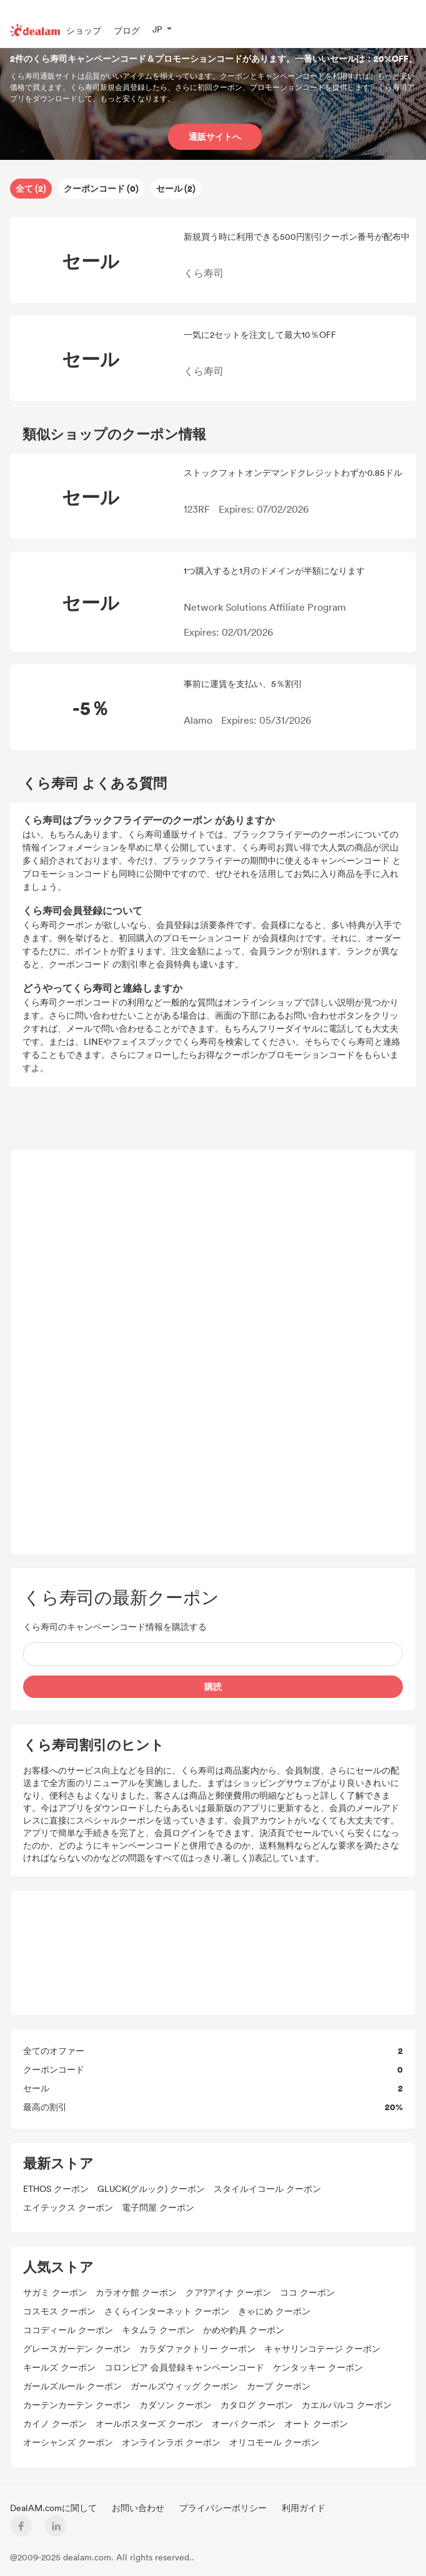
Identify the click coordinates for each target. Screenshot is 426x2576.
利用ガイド (303, 2508)
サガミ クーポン (55, 2292)
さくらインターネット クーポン (166, 2311)
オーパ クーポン (243, 2423)
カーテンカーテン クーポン (77, 2405)
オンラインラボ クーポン (171, 2442)
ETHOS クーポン (56, 2188)
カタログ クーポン (256, 2405)
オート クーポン (316, 2423)
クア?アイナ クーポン (228, 2292)
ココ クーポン (307, 2292)
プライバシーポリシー (224, 2508)
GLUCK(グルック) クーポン (151, 2188)
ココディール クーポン (68, 2330)
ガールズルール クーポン (72, 2386)
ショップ (83, 30)
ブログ (127, 30)
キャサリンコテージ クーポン (322, 2348)
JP (157, 29)
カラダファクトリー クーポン (197, 2348)
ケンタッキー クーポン (318, 2367)
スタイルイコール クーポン (267, 2188)
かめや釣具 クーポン (243, 2330)
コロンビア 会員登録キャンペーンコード (184, 2367)
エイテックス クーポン (68, 2207)
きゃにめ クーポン (274, 2311)
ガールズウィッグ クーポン (184, 2386)
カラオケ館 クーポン (136, 2292)
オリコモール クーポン (274, 2442)
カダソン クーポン (175, 2405)
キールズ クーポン (59, 2367)
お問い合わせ (139, 2508)
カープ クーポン (278, 2386)
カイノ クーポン (55, 2423)
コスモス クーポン (59, 2311)
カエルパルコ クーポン (347, 2405)
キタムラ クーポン (158, 2330)
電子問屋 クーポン (158, 2207)
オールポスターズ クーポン (149, 2423)
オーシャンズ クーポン (68, 2442)
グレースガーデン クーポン (77, 2348)
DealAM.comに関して (54, 2508)
